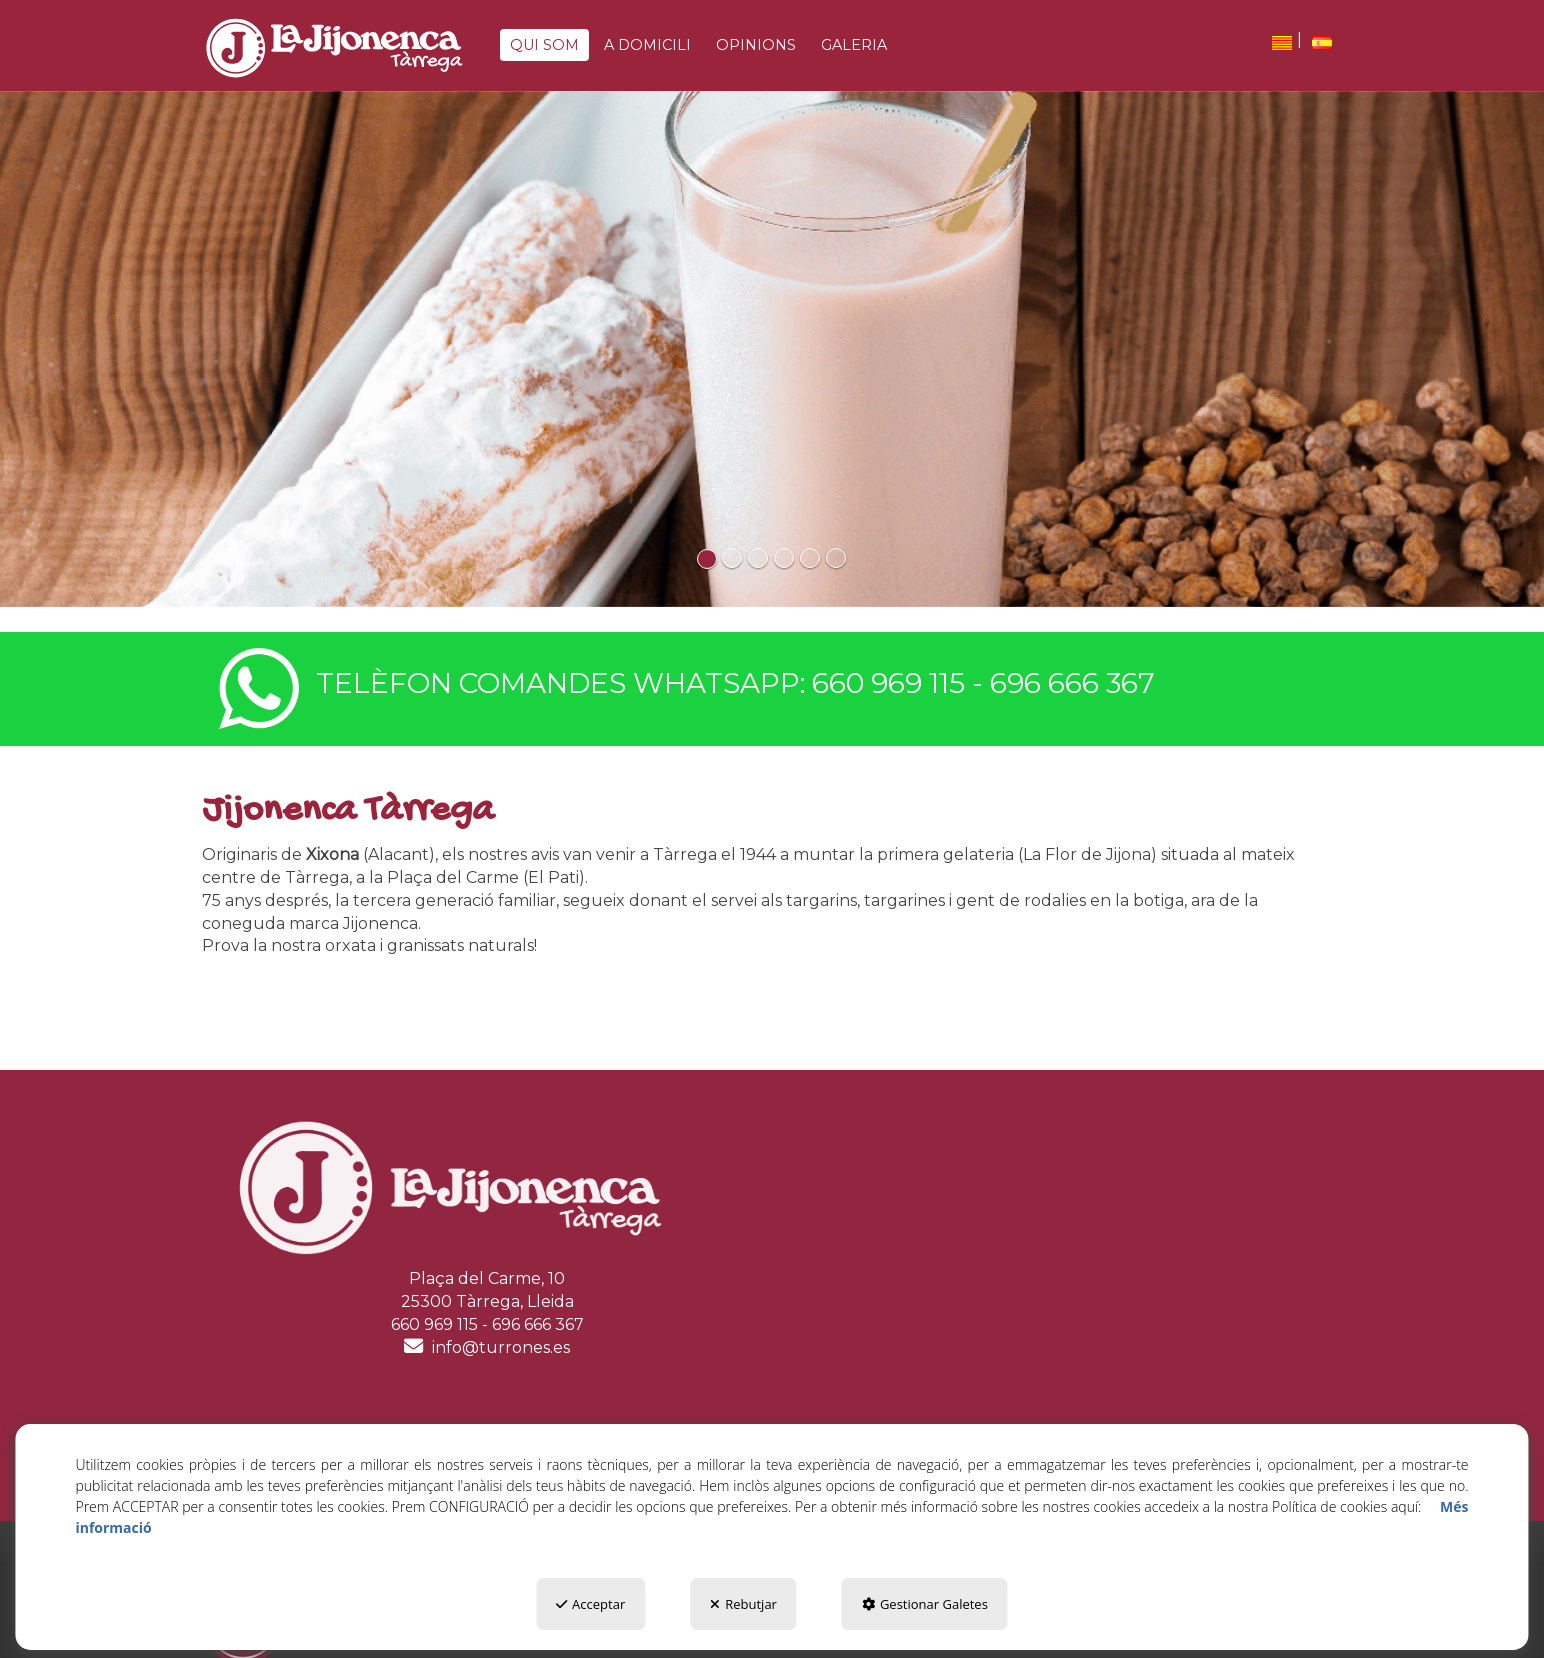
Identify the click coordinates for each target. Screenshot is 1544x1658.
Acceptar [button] (590, 1604)
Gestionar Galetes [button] (925, 1604)
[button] (333, 48)
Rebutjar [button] (743, 1604)
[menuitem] (1282, 42)
